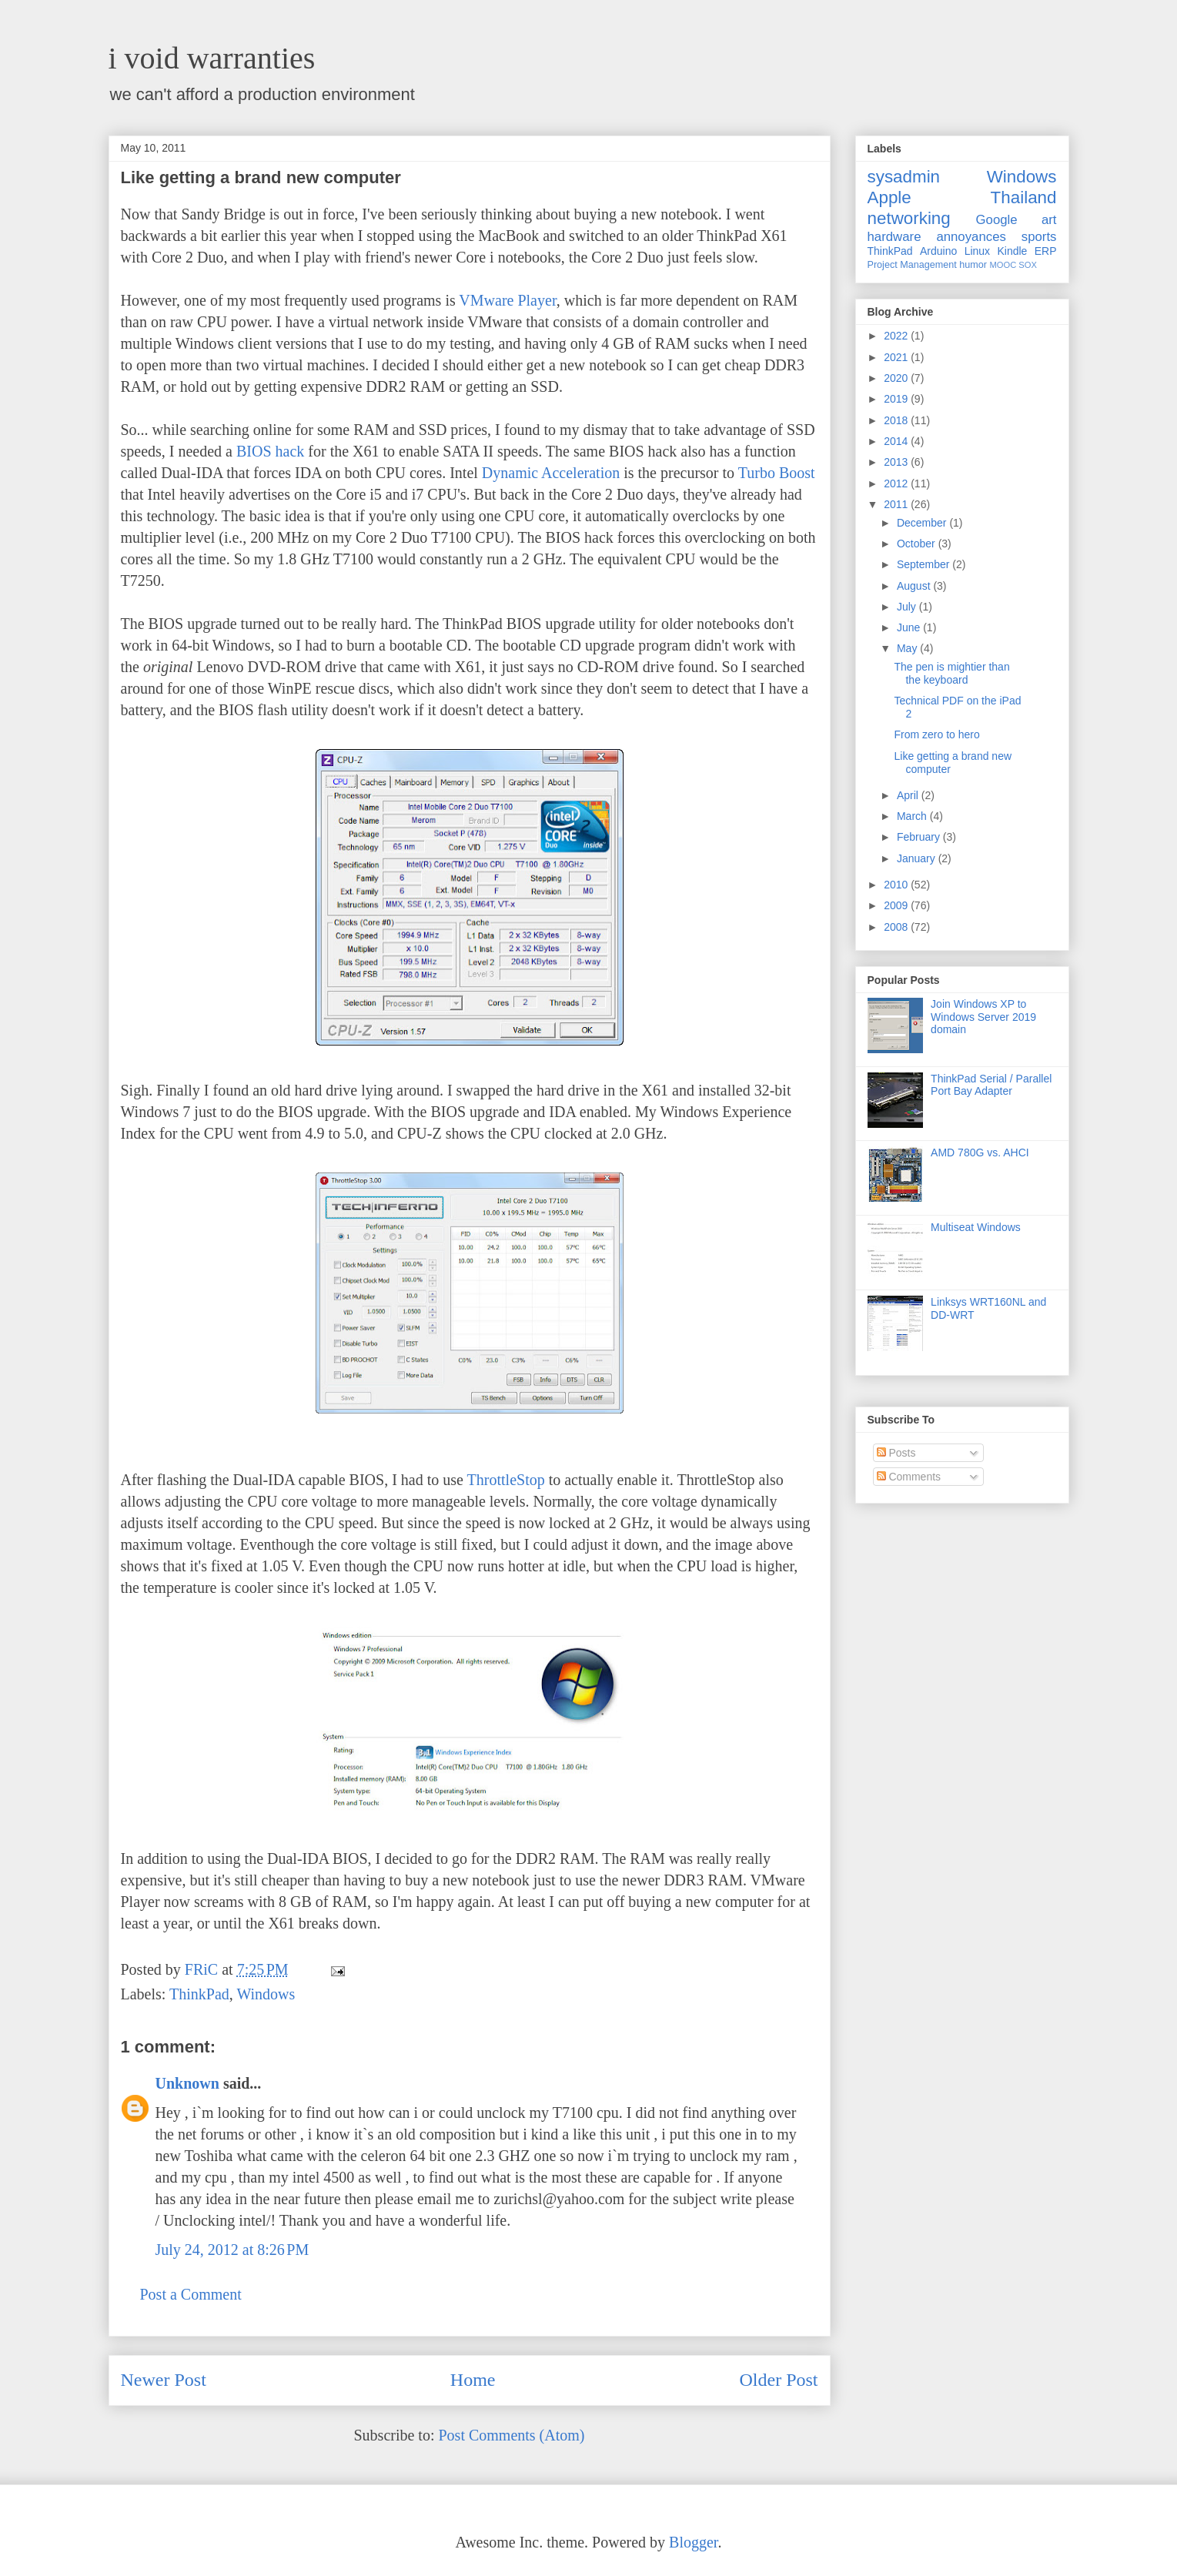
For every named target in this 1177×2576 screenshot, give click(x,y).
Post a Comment (191, 2294)
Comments (909, 1476)
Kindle (1012, 251)
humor (973, 264)
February (920, 837)
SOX (1027, 264)
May (908, 648)
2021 (897, 357)
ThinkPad (199, 1994)
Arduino (938, 251)
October (917, 543)
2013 (897, 462)
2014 (897, 441)
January (917, 858)
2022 (897, 336)
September (924, 564)
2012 (897, 483)
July (908, 607)
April (909, 795)
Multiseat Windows (976, 1227)
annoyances (971, 236)
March (913, 816)
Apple (889, 197)
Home (473, 2380)
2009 (897, 905)
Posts (896, 1453)
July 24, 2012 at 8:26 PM (232, 2249)
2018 (897, 420)
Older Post (779, 2380)
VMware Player (507, 300)
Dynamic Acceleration (551, 472)
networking (909, 218)
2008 (897, 927)
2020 (897, 378)
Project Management (912, 264)
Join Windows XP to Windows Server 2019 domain (983, 1017)
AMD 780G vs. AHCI (980, 1152)
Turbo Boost (776, 472)
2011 (897, 504)
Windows (265, 1994)
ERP (1046, 251)
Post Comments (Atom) (511, 2435)
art (1049, 219)
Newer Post (163, 2380)
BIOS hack (270, 451)
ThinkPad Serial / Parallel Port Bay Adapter (991, 1085)
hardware (894, 236)
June (910, 627)
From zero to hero (936, 734)
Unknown (187, 2083)
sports (1039, 236)
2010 (897, 884)
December (923, 523)
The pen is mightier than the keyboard (951, 673)
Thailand (1024, 197)
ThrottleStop (506, 1479)
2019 (897, 399)
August (915, 586)
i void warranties (212, 58)
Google (997, 219)
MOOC (1002, 264)
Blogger (693, 2542)
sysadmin (904, 176)
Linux (977, 251)
